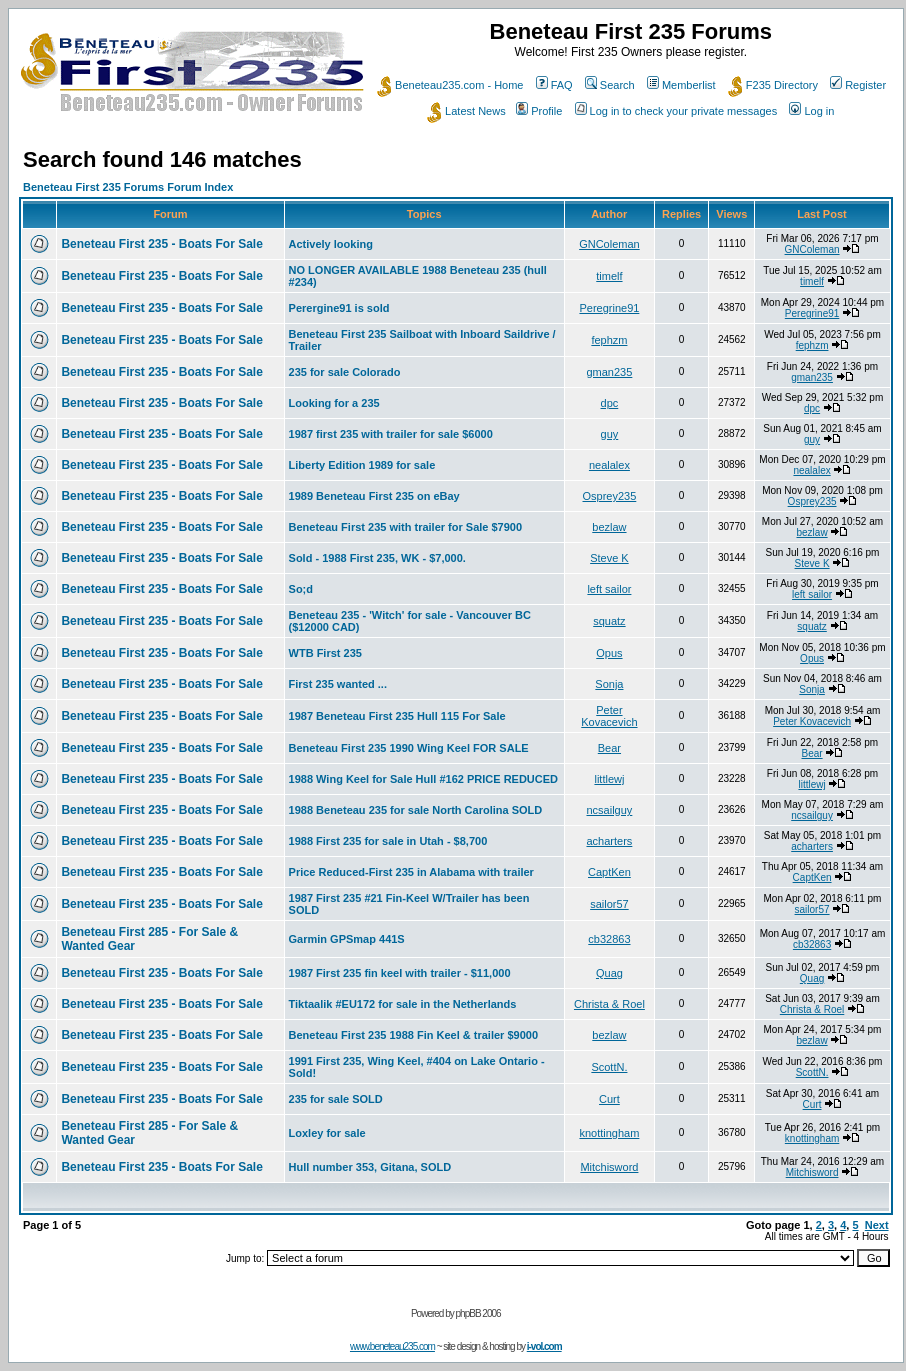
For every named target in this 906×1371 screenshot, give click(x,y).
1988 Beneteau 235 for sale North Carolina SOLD (416, 810)
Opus (609, 653)
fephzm (609, 340)
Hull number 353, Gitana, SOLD (370, 1167)
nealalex (609, 465)
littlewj (609, 779)
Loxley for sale (327, 1133)
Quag (609, 973)
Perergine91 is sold (339, 308)
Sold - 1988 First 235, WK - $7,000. (377, 558)
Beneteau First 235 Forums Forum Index (128, 187)
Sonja (609, 684)
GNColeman (609, 244)
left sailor (609, 589)
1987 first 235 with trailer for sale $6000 (391, 434)
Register (858, 85)
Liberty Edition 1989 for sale (362, 465)
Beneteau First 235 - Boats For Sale (161, 244)
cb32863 (609, 939)
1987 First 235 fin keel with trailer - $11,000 (400, 973)
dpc (610, 403)
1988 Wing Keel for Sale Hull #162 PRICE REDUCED (423, 779)
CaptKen (609, 872)
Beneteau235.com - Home (450, 85)
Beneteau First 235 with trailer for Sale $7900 (406, 527)
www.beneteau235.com (392, 1346)
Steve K (609, 558)
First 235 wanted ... (338, 684)
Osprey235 (610, 496)
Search (610, 85)
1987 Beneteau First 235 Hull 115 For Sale (397, 716)
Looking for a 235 (334, 403)
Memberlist (681, 85)
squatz (609, 621)
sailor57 (609, 904)
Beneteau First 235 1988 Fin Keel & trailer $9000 (413, 1035)
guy (610, 434)
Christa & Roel (609, 1004)
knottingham (609, 1133)
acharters (609, 841)
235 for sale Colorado (345, 372)
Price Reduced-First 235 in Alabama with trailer (411, 872)
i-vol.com (544, 1346)
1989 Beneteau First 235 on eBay (374, 496)
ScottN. (609, 1067)
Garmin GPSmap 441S (347, 939)
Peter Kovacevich (609, 716)
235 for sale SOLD (336, 1099)
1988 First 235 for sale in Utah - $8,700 (388, 841)
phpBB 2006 (478, 1313)
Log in (811, 111)
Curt (609, 1099)
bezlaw (609, 527)
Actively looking (331, 244)
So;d (301, 589)
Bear (609, 748)
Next (877, 1225)
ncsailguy (609, 810)
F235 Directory (773, 85)
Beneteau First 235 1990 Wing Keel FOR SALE (409, 748)
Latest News (466, 111)
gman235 (609, 372)
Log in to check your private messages (676, 111)
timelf (609, 276)
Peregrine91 (609, 308)
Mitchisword (609, 1167)
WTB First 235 (325, 653)
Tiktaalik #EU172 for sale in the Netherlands (403, 1004)
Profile (539, 111)
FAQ (554, 85)
